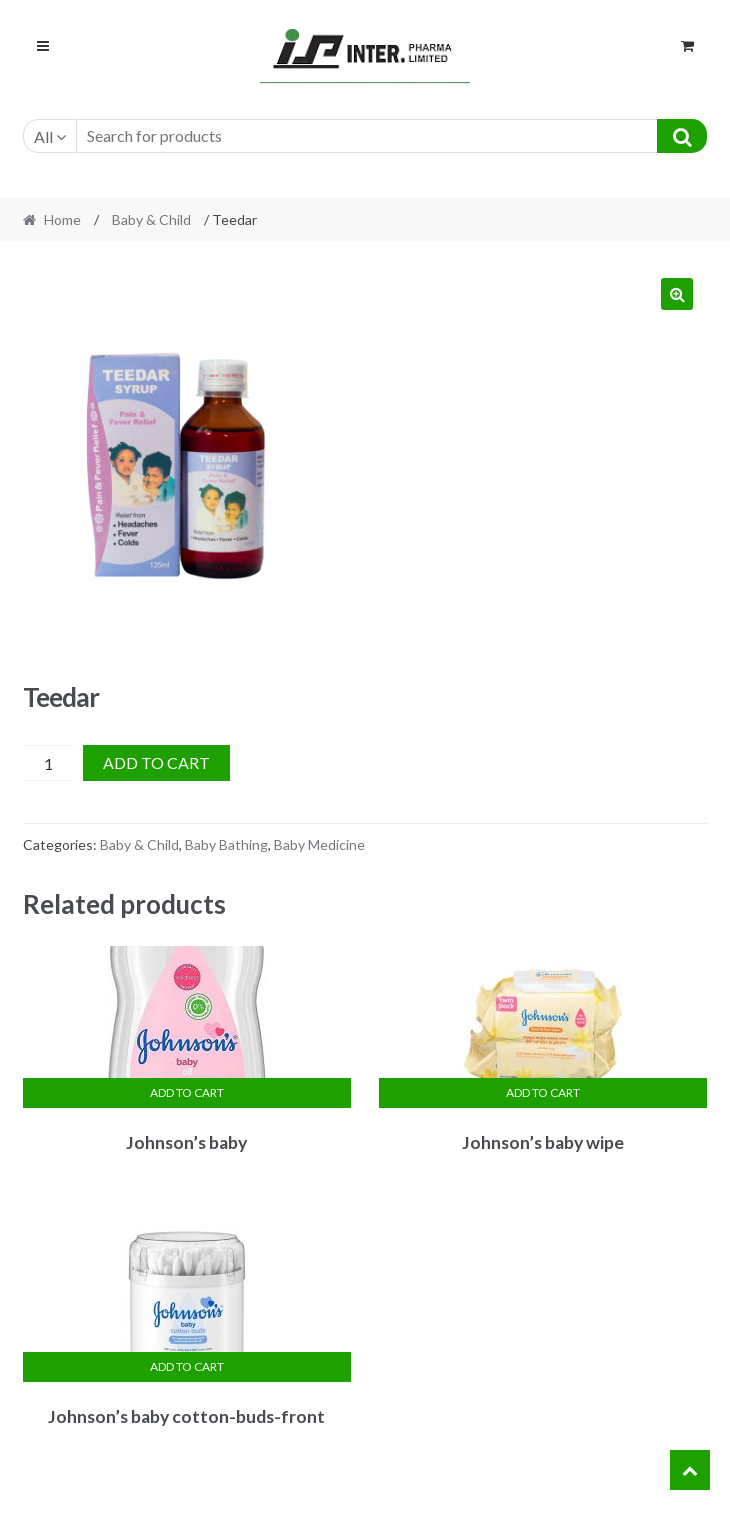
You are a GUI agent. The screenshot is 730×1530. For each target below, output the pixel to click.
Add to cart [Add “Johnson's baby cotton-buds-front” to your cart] (187, 1366)
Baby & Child (151, 219)
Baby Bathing (226, 844)
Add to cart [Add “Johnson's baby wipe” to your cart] (543, 1092)
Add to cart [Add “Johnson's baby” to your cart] (187, 1092)
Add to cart (156, 762)
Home (62, 219)
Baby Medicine (319, 844)
